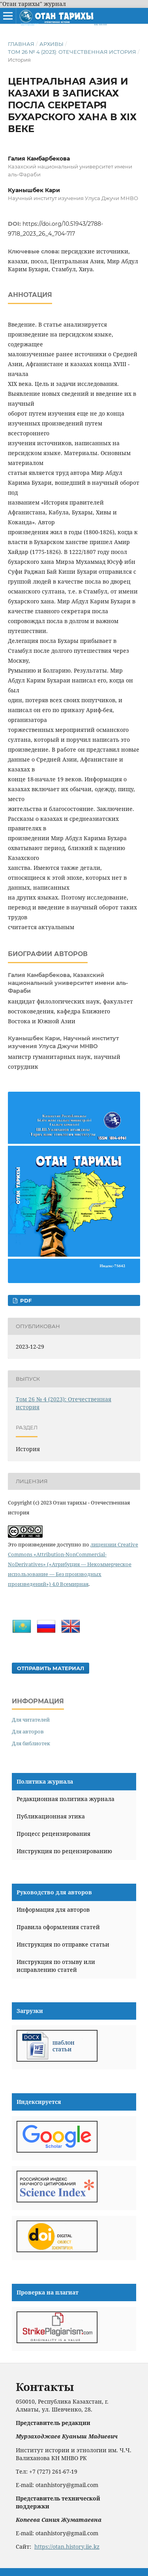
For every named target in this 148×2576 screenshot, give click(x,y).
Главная (21, 44)
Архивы (51, 44)
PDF (25, 1300)
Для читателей (31, 1719)
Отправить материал (50, 1668)
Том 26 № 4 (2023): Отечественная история (72, 52)
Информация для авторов (53, 1909)
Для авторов (28, 1731)
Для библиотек (31, 1743)
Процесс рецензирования (53, 1833)
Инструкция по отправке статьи (63, 1944)
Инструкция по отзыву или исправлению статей (56, 1965)
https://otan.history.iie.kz (66, 2546)
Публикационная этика (51, 1816)
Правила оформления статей (58, 1927)
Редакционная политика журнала (65, 1799)
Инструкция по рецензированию (64, 1851)
